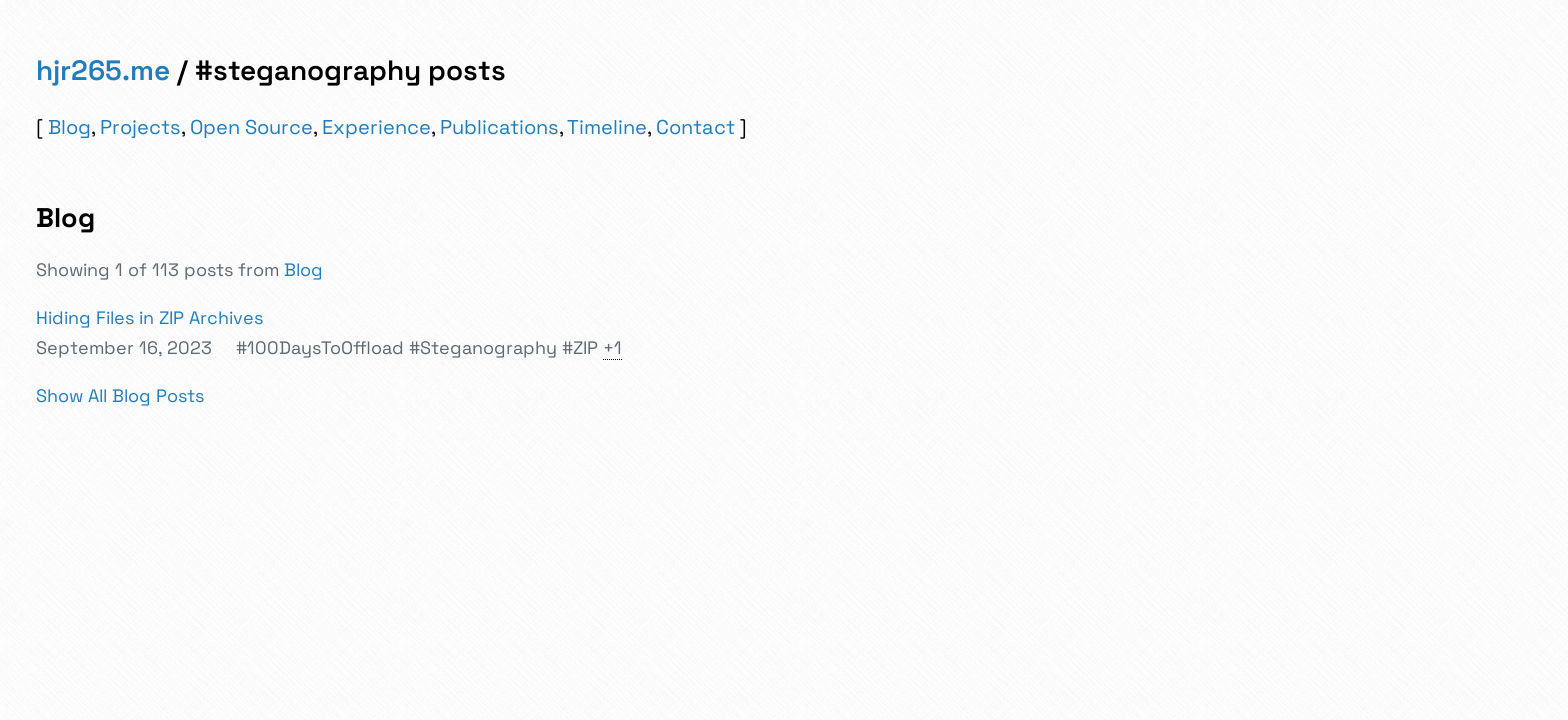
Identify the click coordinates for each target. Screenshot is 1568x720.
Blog (69, 127)
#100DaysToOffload (320, 347)
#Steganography (483, 347)
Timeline (607, 127)
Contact (695, 127)
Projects (140, 127)
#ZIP (580, 347)
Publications (499, 127)
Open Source (251, 127)
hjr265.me (103, 70)
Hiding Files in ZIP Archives (149, 317)
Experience (376, 127)
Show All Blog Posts (120, 395)
